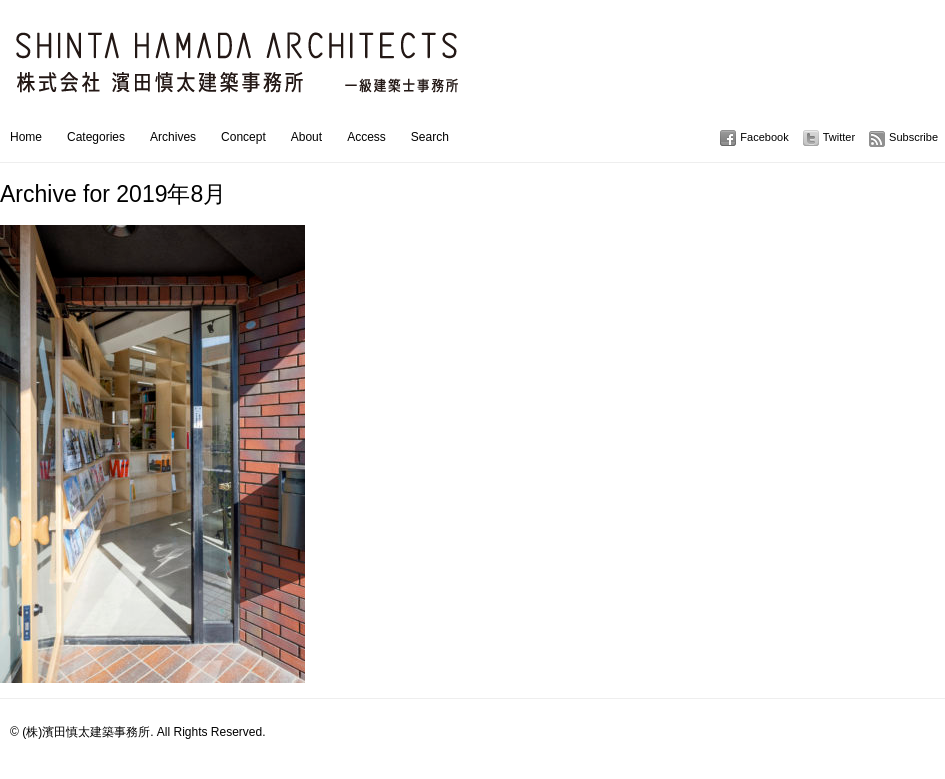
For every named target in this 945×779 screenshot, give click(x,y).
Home (26, 137)
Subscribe (913, 137)
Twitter (839, 137)
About (306, 137)
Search (430, 137)
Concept (243, 137)
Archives (173, 137)
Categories (96, 137)
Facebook (764, 137)
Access (366, 137)
